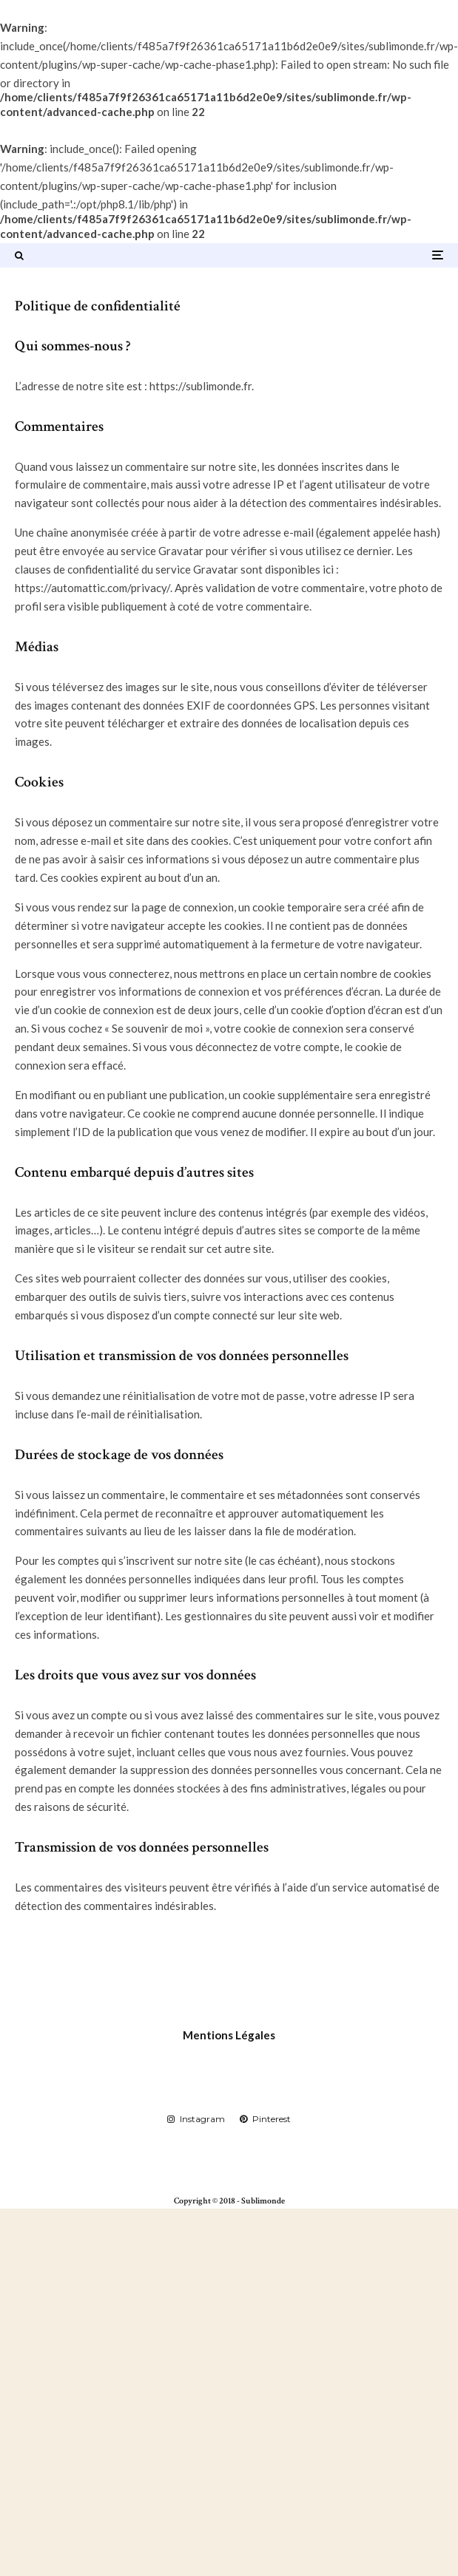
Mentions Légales (229, 2035)
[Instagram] (196, 2119)
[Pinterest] (265, 2119)
